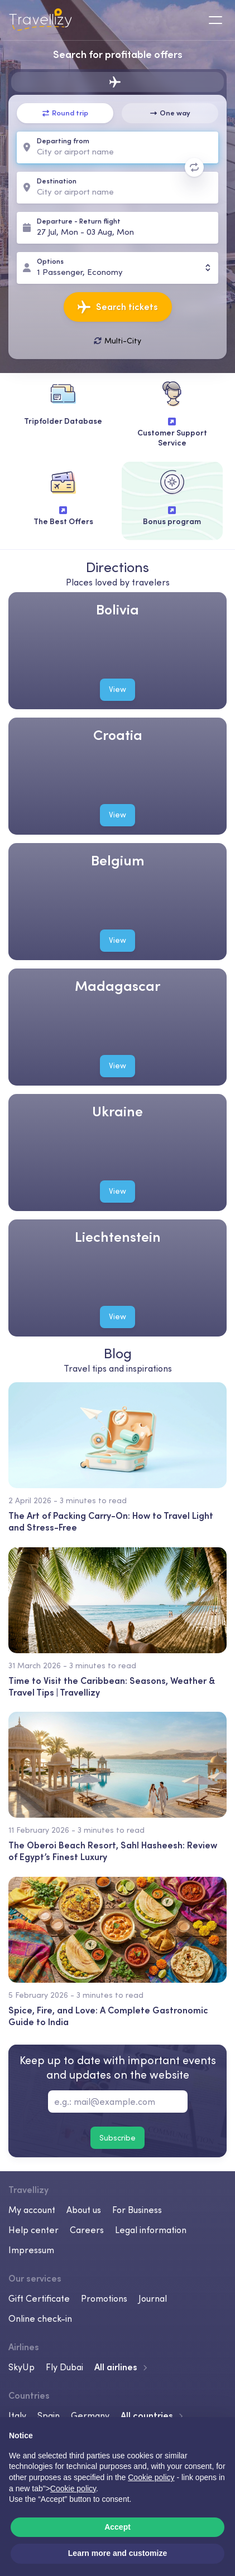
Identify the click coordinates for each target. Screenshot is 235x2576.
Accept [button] (117, 2526)
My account (31, 2209)
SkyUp (21, 2366)
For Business (137, 2209)
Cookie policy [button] (151, 2477)
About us (83, 2209)
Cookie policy (73, 2488)
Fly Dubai (64, 2366)
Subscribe (117, 2138)
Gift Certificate (39, 2298)
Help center (33, 2229)
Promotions (104, 2298)
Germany (90, 2415)
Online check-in (40, 2318)
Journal (152, 2298)
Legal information (150, 2229)
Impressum (31, 2249)
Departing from (63, 141)
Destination (56, 181)
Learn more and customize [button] (117, 2553)
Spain (48, 2415)
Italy (17, 2415)
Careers (87, 2229)
